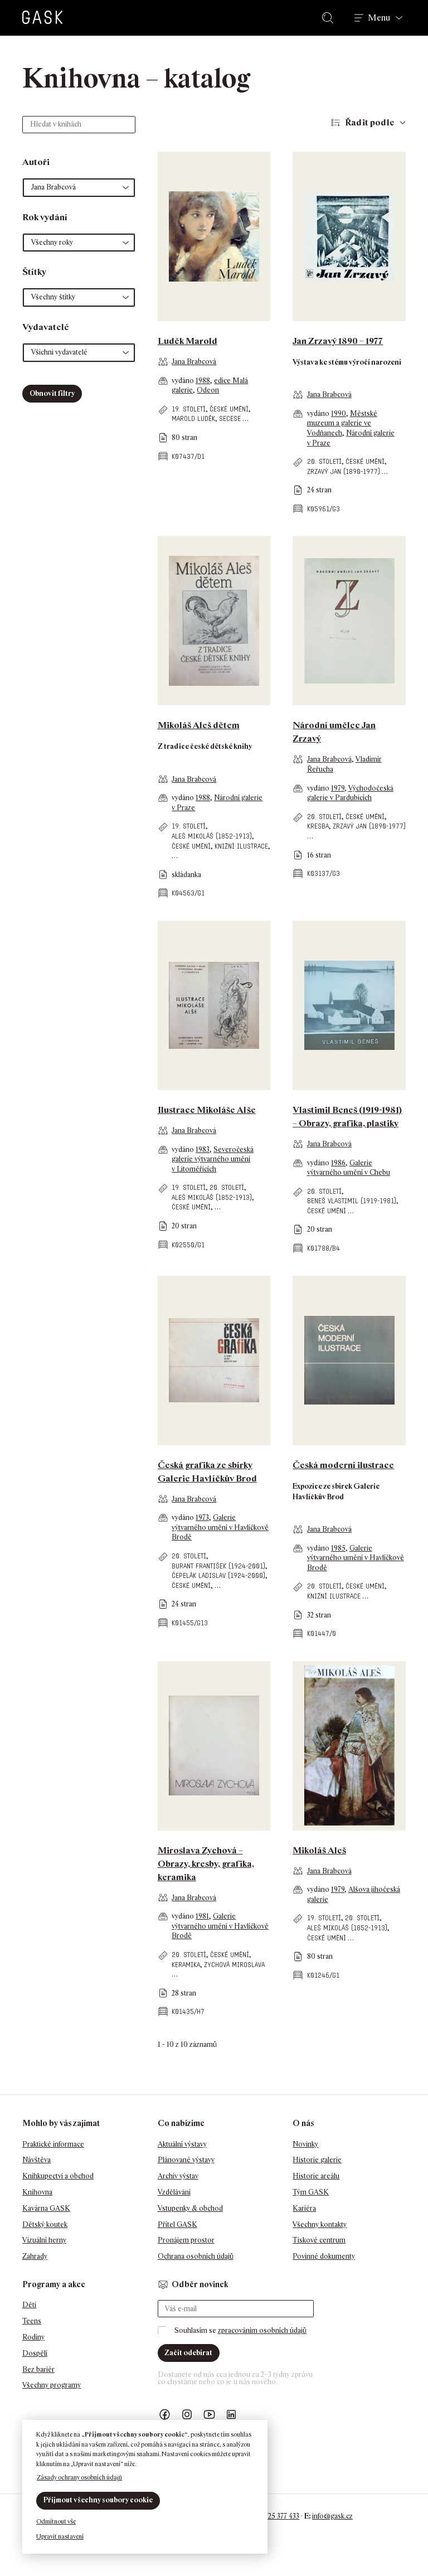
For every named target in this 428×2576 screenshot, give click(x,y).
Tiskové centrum (319, 2240)
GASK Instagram (187, 2414)
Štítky (34, 272)
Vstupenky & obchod (190, 2208)
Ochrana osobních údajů (196, 2256)
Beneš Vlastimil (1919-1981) (351, 1200)
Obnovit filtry (52, 393)
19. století (189, 409)
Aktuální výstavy (182, 2144)
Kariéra (304, 2208)
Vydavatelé (45, 327)
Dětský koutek (44, 2224)
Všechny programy (51, 2385)
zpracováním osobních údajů (262, 2330)
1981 (202, 1916)
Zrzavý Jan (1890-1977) (343, 471)
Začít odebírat (188, 2353)
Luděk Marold (187, 341)
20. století (324, 461)
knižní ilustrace (241, 846)
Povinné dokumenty (324, 2256)
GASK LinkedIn (232, 2414)
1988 (203, 380)
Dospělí (34, 2353)
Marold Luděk (193, 418)
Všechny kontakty (320, 2224)
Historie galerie (317, 2160)
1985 (338, 1548)
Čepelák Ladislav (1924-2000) (218, 1575)
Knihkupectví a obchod (58, 2176)
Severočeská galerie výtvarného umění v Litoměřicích (213, 1159)
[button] (78, 187)
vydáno (184, 380)
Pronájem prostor (186, 2240)
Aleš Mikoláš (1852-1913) (212, 836)
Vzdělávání (174, 2192)
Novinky (305, 2144)
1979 (337, 788)
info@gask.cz (332, 2516)
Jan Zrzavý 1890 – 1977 (338, 341)
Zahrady (34, 2256)
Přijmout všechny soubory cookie (98, 2500)
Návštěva (36, 2160)
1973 (202, 1517)
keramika (186, 1964)
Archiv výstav (178, 2176)
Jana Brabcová (194, 361)
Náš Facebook (165, 2414)
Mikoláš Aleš (319, 1850)
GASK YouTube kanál (209, 2414)
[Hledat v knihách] (78, 124)
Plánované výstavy (186, 2160)
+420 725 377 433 (273, 2516)
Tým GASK (311, 2192)
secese (230, 418)
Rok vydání (44, 217)
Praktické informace (53, 2144)
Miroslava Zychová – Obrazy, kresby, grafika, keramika (206, 1863)
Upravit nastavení (60, 2536)
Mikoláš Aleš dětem (199, 725)
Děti (29, 2305)
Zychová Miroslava (234, 1964)
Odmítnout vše (56, 2521)
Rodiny (33, 2337)
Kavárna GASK (46, 2208)
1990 (338, 413)
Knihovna (37, 2192)
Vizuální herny (44, 2240)
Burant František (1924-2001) (218, 1566)
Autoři (36, 162)
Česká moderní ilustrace (343, 1465)
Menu (379, 17)
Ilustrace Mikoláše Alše (207, 1110)
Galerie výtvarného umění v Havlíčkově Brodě (220, 1527)
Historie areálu (316, 2176)
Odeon (208, 390)
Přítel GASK (177, 2224)
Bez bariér (38, 2369)
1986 (338, 1163)
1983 (203, 1149)
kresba (318, 826)
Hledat (330, 18)
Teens (31, 2321)
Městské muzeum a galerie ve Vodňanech (342, 423)
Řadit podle (370, 122)
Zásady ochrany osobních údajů (79, 2477)
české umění (229, 409)
